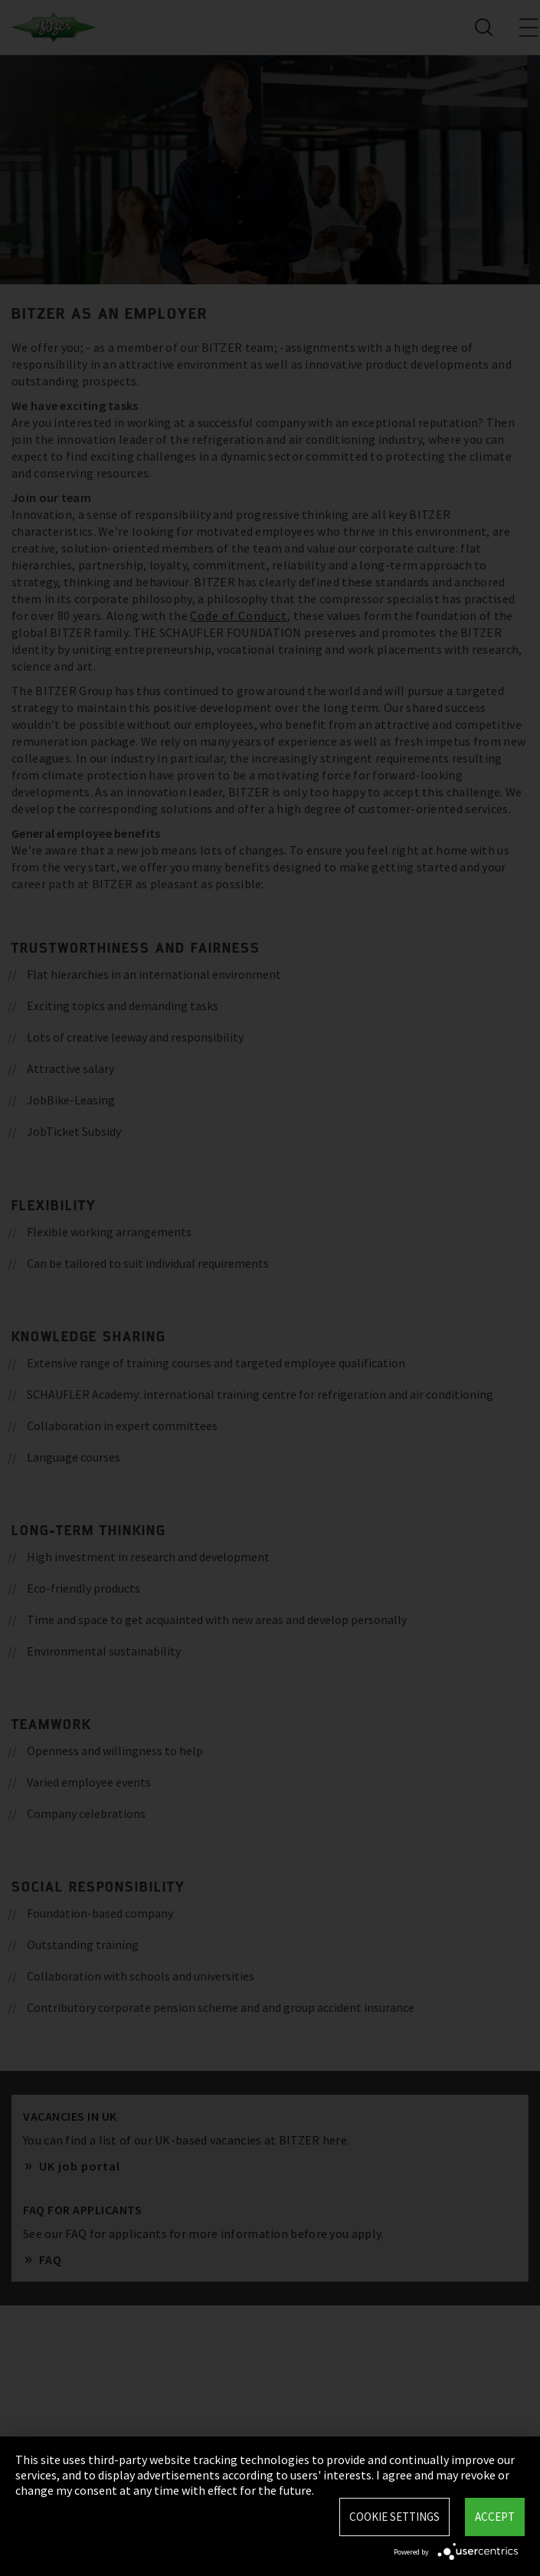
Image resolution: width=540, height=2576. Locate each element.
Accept (495, 2516)
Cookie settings (394, 2516)
